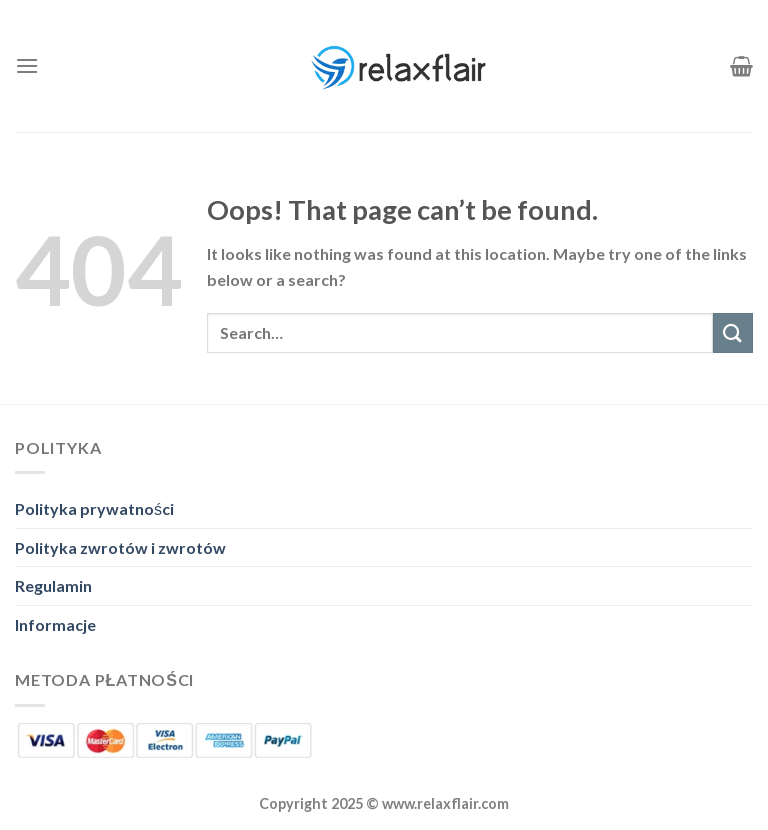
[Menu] (27, 65)
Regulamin (53, 585)
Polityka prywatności (94, 508)
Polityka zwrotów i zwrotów (120, 547)
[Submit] (733, 332)
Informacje (55, 624)
